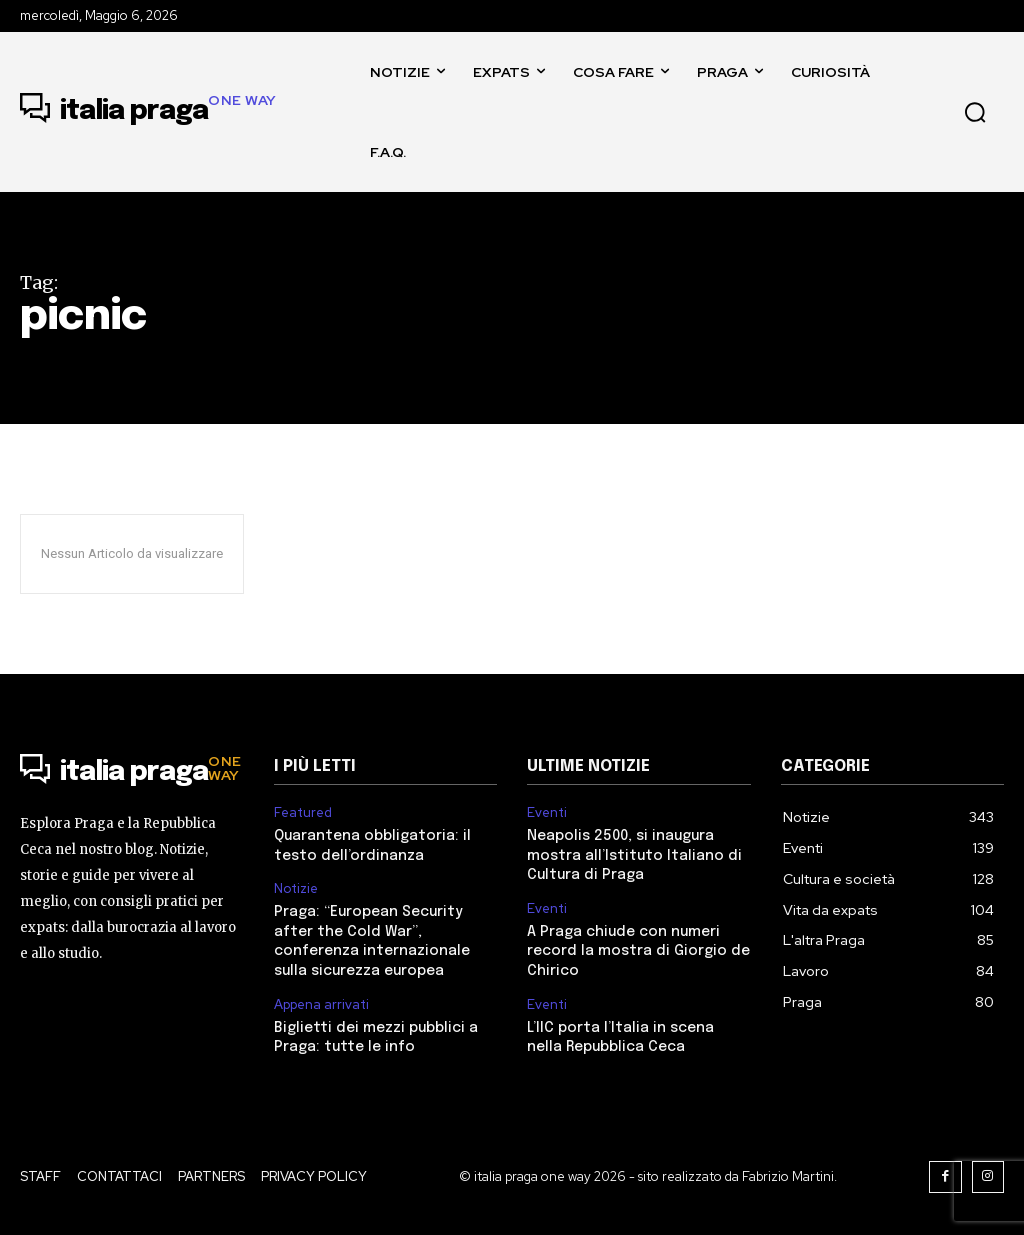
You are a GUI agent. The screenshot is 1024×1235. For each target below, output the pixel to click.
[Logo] (148, 112)
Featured (303, 813)
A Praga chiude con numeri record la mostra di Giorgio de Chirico (636, 950)
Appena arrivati (321, 1004)
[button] (975, 112)
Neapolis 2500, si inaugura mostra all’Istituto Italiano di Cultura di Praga (633, 855)
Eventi (547, 813)
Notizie (296, 889)
